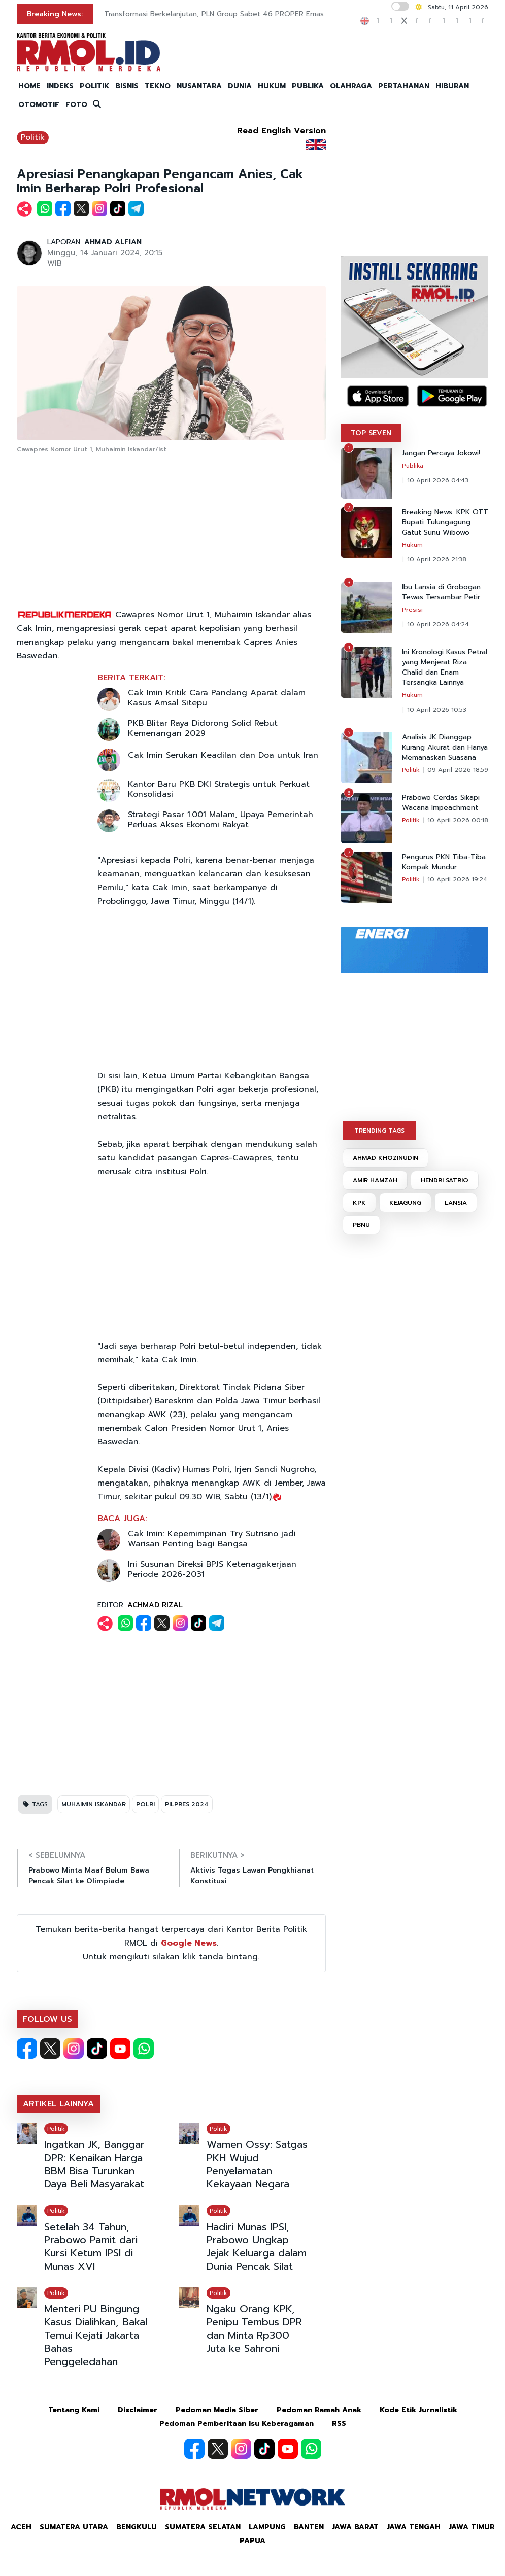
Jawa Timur (472, 2527)
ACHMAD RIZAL (155, 1605)
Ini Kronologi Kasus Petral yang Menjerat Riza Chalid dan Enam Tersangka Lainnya (444, 667)
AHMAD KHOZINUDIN (385, 1157)
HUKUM (272, 86)
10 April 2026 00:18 (457, 820)
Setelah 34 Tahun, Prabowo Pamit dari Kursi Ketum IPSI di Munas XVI (91, 2246)
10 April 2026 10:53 (436, 709)
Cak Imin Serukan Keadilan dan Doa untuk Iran (223, 755)
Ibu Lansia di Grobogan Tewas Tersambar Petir (441, 592)
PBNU (361, 1224)
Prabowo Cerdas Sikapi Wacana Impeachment (441, 803)
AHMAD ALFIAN (113, 242)
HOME (29, 86)
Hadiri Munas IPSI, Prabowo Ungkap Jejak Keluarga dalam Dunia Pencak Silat (257, 2246)
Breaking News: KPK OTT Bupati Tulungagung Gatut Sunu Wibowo (445, 522)
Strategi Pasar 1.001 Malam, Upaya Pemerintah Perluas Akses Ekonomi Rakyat (220, 819)
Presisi (412, 609)
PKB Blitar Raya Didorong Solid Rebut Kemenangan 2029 (203, 728)
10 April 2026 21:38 (436, 559)
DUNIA (240, 86)
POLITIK (94, 86)
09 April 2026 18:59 (457, 769)
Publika (412, 465)
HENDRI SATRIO (444, 1180)
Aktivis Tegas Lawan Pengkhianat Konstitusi (252, 1875)
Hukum (412, 544)
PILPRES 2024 (187, 1804)
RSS (339, 2423)
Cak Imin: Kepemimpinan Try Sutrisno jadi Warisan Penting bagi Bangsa (212, 1539)
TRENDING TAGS (379, 1130)
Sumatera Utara (74, 2527)
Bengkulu (136, 2527)
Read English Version (281, 131)
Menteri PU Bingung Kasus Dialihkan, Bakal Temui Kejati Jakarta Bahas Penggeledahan (95, 2335)
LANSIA (456, 1202)
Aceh (21, 2527)
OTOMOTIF (38, 104)
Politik (33, 137)
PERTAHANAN (403, 86)
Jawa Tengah (414, 2527)
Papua (252, 2540)
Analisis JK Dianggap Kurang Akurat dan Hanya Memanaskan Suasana (445, 747)
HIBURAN (452, 86)
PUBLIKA (308, 86)
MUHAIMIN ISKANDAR (93, 1804)
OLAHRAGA (351, 86)
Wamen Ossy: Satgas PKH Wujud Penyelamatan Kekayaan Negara (257, 2164)
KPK (359, 1202)
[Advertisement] (171, 532)
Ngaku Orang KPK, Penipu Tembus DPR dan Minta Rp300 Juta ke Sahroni (254, 2328)
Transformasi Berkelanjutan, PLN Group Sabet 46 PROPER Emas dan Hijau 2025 (241, 14)
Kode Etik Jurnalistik (418, 2410)
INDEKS (60, 86)
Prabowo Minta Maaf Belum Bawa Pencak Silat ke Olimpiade (88, 1875)
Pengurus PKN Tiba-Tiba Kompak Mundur (444, 862)
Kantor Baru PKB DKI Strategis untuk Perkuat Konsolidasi (219, 789)
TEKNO (158, 86)
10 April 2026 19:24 (457, 879)
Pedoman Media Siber (217, 2410)
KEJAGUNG (405, 1202)
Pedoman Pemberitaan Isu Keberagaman (236, 2423)
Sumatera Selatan (203, 2527)
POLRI (145, 1804)
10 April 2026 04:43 (437, 480)
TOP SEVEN (371, 433)
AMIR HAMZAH (375, 1180)
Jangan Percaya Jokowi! (441, 453)
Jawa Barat (355, 2527)
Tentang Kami (73, 2410)
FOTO (76, 104)
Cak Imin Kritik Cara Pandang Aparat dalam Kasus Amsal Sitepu (217, 698)
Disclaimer (137, 2410)
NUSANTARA (199, 86)
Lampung (267, 2527)
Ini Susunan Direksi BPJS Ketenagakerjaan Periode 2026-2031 (212, 1569)
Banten (309, 2527)
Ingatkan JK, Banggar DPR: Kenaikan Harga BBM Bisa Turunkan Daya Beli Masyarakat (94, 2164)
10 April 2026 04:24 (438, 624)
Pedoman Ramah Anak (319, 2410)
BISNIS (127, 86)
